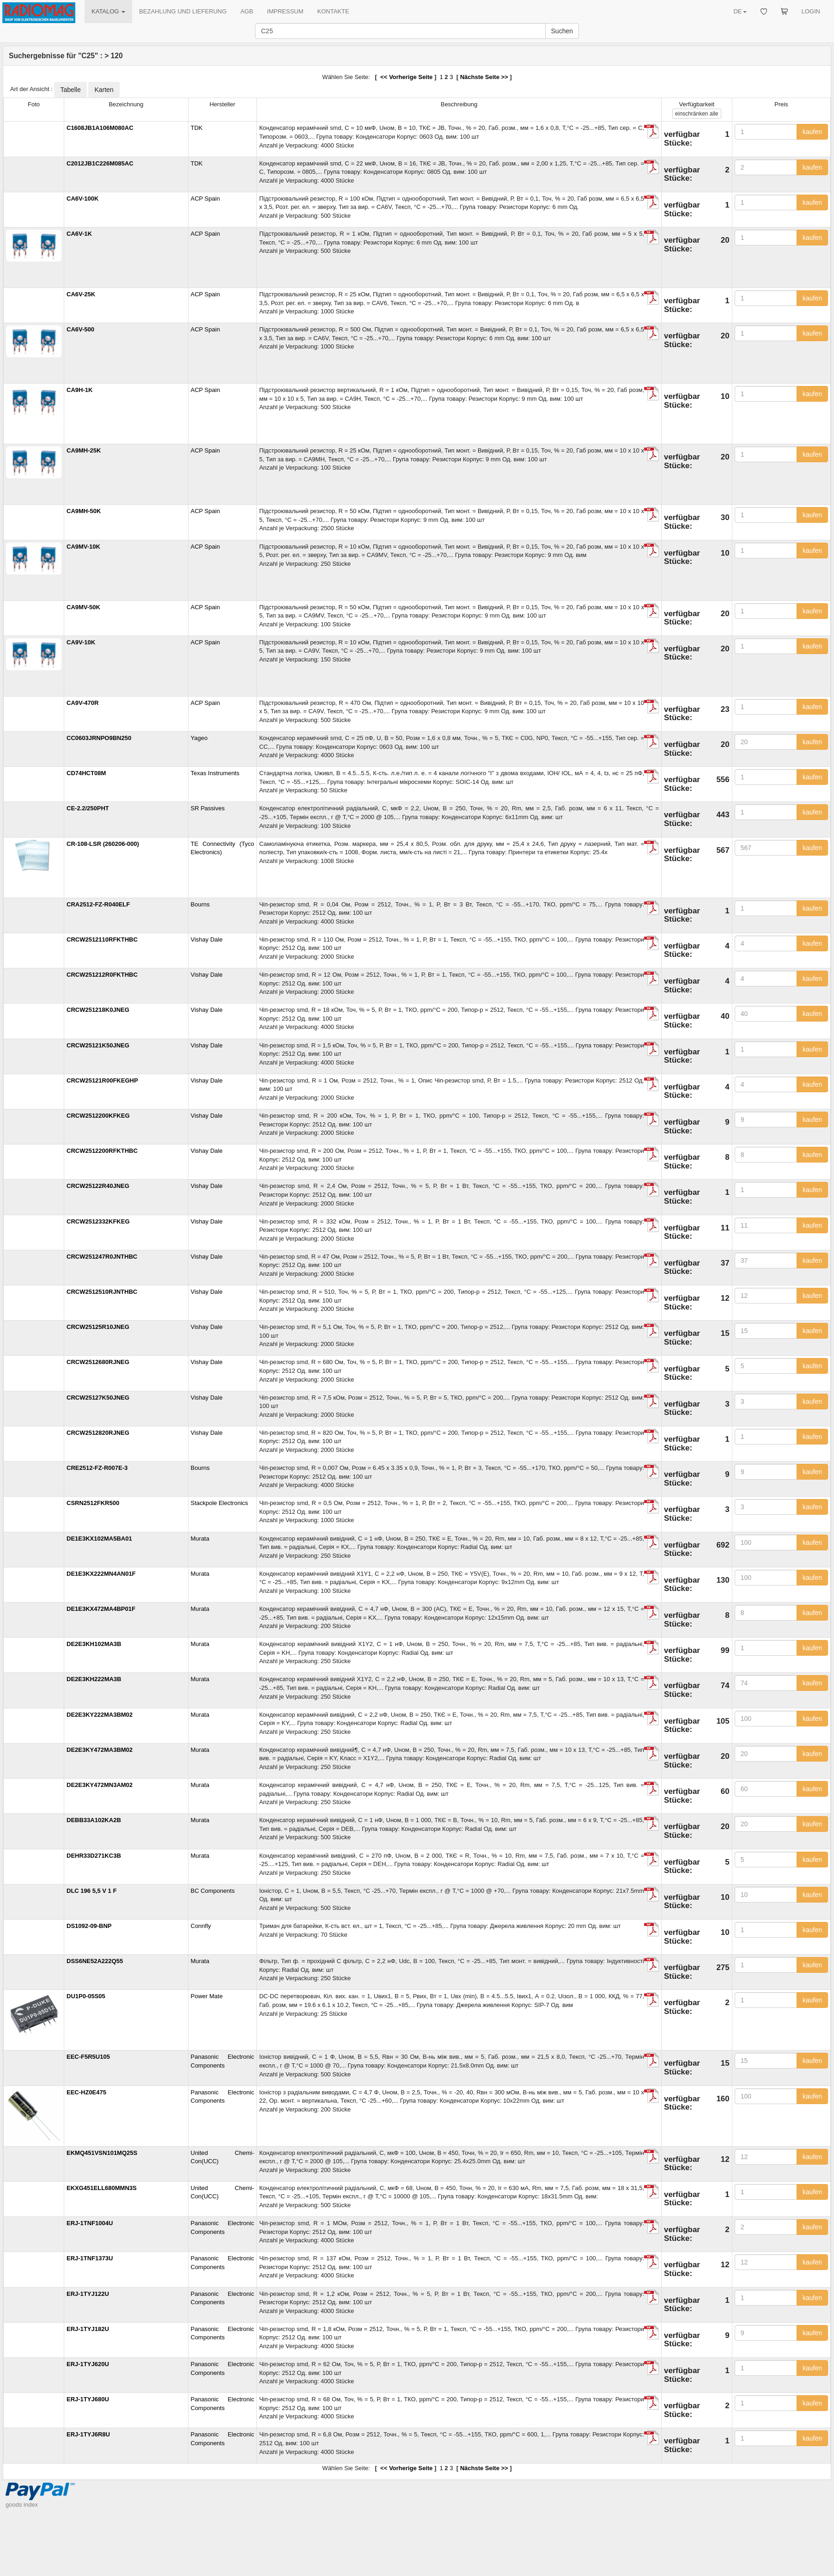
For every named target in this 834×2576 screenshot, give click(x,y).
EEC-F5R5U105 (88, 2056)
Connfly (201, 1925)
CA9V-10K (81, 642)
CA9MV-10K (83, 546)
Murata (200, 1538)
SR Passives (208, 808)
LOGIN (811, 11)
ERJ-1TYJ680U (88, 2399)
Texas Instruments (215, 773)
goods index (22, 2504)
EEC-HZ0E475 (86, 2092)
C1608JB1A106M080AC (100, 127)
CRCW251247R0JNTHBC (102, 1256)
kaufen (812, 131)
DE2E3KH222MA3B (94, 1679)
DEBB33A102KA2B (94, 1820)
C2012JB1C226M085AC (100, 163)
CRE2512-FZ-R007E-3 (97, 1467)
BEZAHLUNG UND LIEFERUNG (182, 11)
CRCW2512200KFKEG (98, 1115)
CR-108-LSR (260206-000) (103, 843)
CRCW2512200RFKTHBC (102, 1150)
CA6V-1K (79, 233)
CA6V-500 (80, 329)
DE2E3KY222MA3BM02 (100, 1714)
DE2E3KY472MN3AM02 (100, 1784)
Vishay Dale (207, 939)
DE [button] (739, 11)
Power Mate (207, 1996)
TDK (197, 127)
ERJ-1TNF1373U (90, 2258)
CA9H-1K (79, 389)
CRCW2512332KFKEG (98, 1221)
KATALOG (108, 11)
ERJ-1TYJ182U (88, 2328)
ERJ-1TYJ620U (88, 2364)
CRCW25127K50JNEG (98, 1397)
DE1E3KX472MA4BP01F (101, 1608)
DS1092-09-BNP (89, 1925)
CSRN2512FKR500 (93, 1502)
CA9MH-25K (84, 450)
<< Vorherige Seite (405, 76)
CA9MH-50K (84, 511)
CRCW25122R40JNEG (98, 1185)
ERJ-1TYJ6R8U (88, 2434)
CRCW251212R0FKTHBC (102, 974)
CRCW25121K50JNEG (98, 1045)
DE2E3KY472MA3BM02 (100, 1749)
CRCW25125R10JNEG (98, 1326)
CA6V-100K (82, 198)
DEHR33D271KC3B (94, 1855)
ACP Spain (205, 198)
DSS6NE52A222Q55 (95, 1961)
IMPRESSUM (285, 11)
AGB (246, 11)
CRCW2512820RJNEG (98, 1432)
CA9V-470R (82, 702)
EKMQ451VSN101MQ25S (102, 2152)
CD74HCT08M (86, 773)
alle (696, 113)
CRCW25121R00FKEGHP (102, 1080)
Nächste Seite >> (484, 76)
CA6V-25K (81, 294)
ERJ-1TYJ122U (88, 2293)
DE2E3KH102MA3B (94, 1643)
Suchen (562, 31)
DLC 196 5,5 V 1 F (91, 1890)
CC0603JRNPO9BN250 (99, 737)
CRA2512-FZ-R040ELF (98, 904)
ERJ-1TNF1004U (90, 2223)
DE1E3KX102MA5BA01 (99, 1538)
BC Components (213, 1890)
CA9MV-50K (83, 607)
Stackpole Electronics (219, 1502)
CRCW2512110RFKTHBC (102, 939)
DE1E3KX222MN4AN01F (101, 1573)
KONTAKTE (333, 11)
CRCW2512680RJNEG (98, 1361)
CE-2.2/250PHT (88, 808)
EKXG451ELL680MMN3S (102, 2187)
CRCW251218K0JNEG (98, 1009)
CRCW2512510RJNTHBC (102, 1291)
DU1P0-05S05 (86, 1996)
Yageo (199, 737)
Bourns (200, 904)
